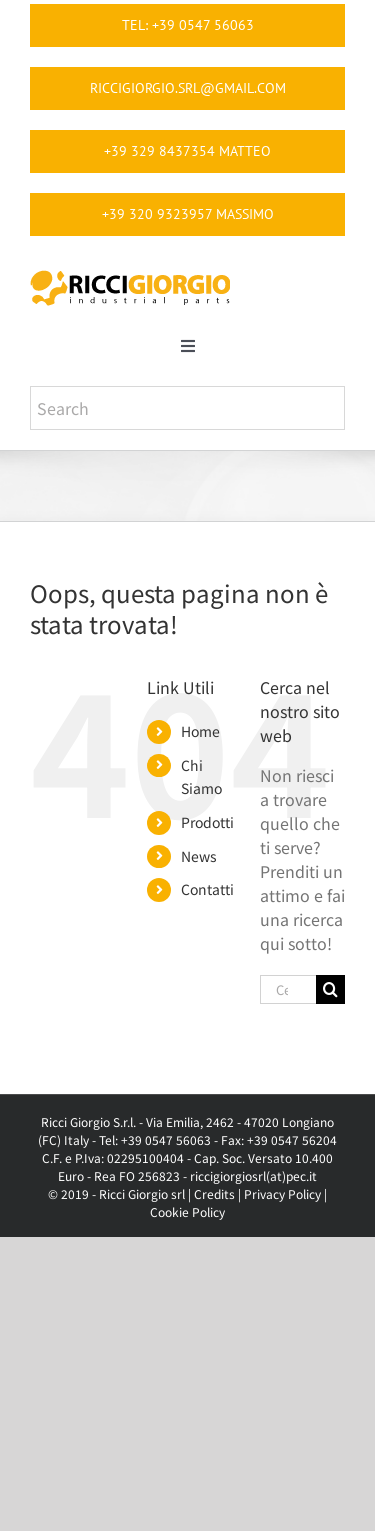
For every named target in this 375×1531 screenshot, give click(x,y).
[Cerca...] (288, 989)
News (199, 856)
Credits (214, 1193)
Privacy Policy (282, 1193)
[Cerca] (330, 989)
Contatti (207, 889)
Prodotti (207, 822)
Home (200, 731)
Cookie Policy (187, 1211)
